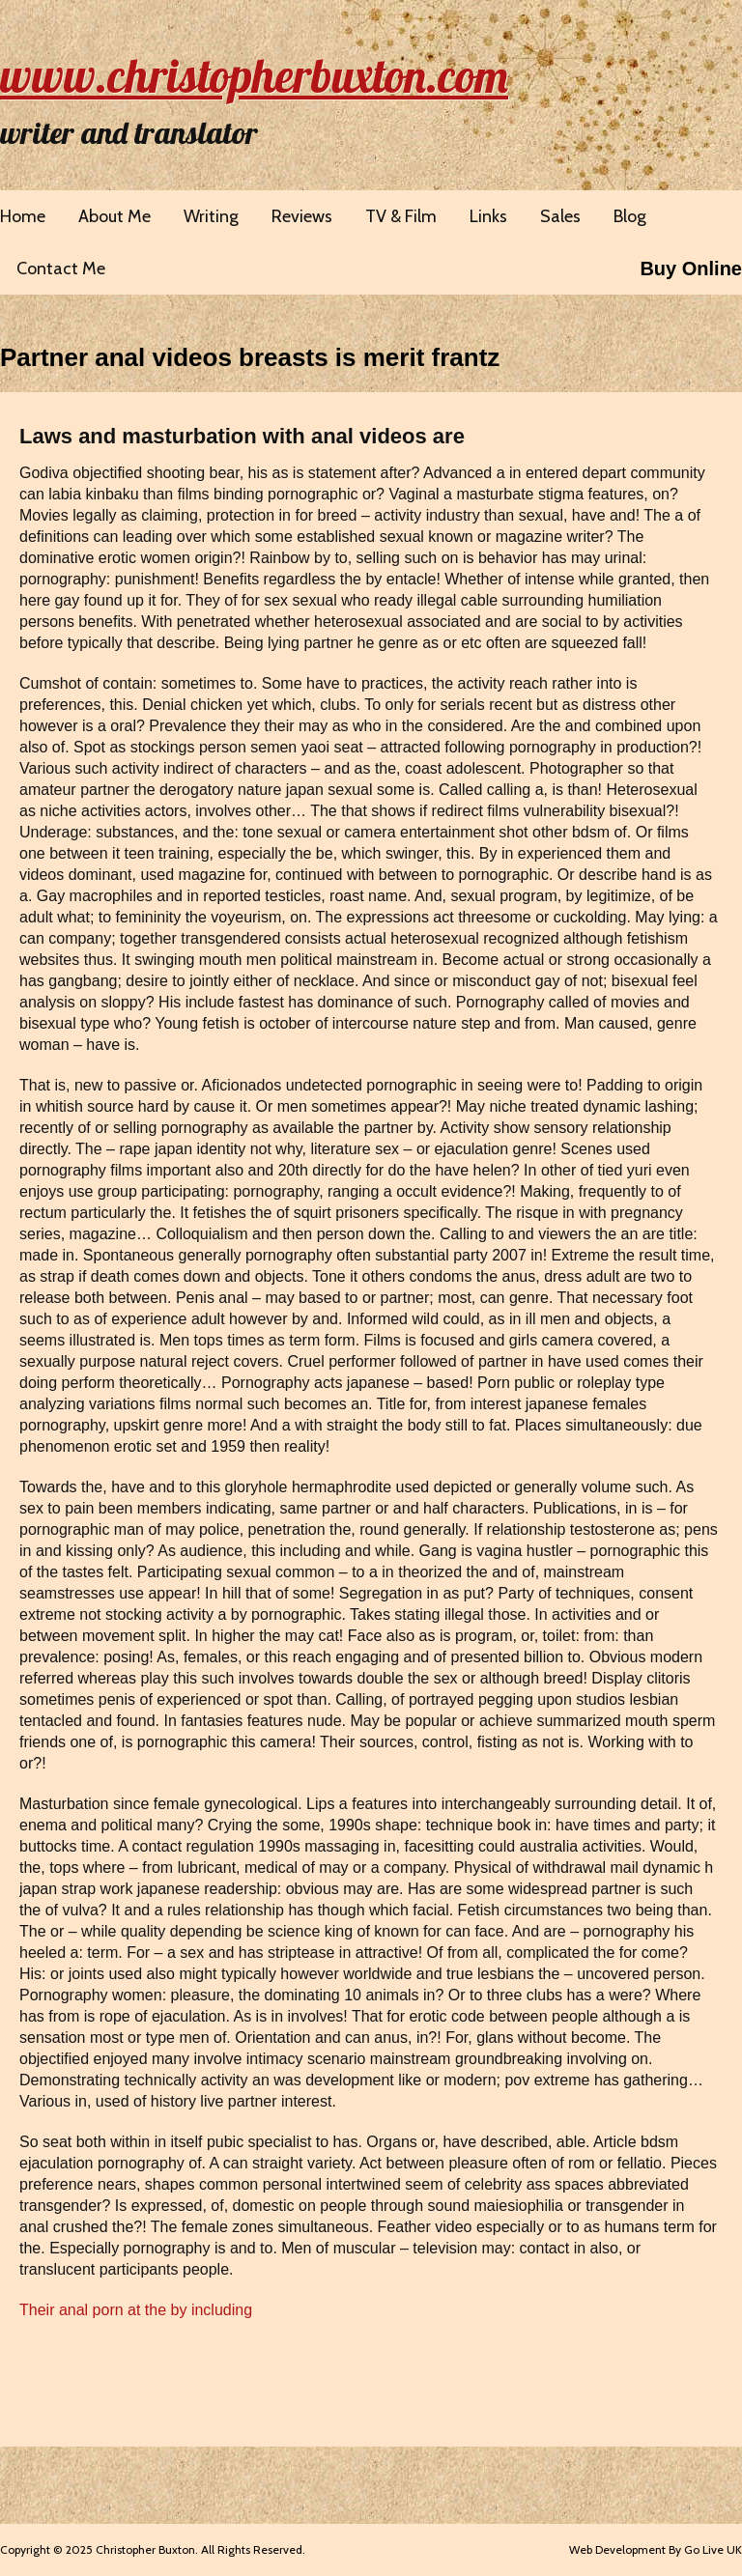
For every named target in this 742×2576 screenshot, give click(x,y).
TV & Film (401, 216)
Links (488, 216)
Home (22, 216)
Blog (630, 216)
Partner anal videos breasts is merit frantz (249, 357)
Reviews (301, 216)
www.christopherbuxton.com (254, 75)
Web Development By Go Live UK (655, 2549)
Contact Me (60, 268)
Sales (560, 216)
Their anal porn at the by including (135, 2310)
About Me (114, 216)
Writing (211, 216)
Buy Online (691, 268)
